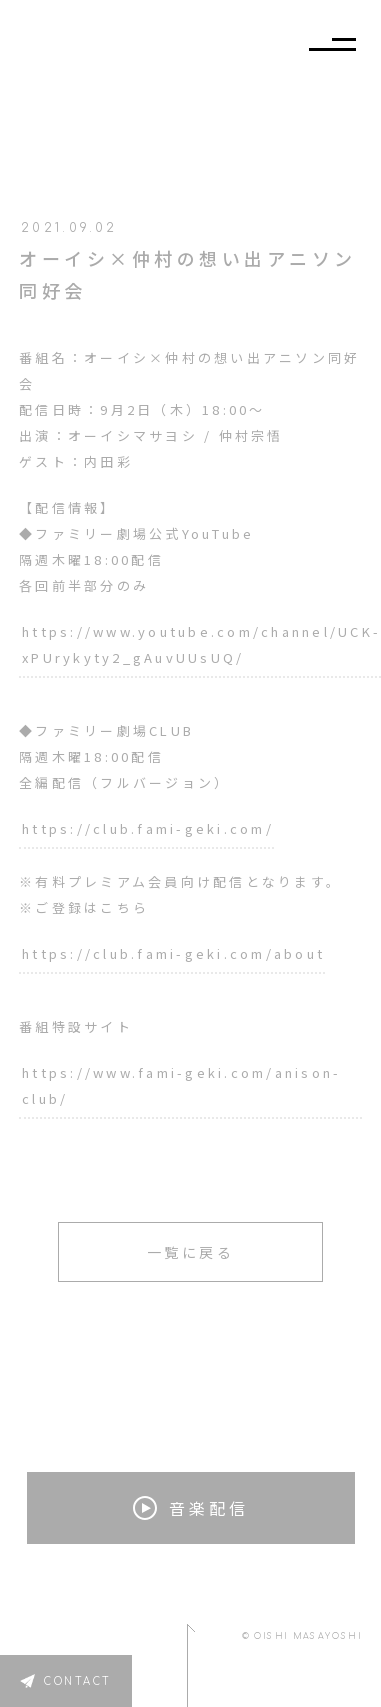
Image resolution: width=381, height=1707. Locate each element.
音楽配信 (191, 1508)
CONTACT (78, 1681)
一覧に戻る (191, 1252)
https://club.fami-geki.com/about (173, 953)
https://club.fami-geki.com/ (148, 828)
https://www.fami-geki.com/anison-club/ (181, 1085)
